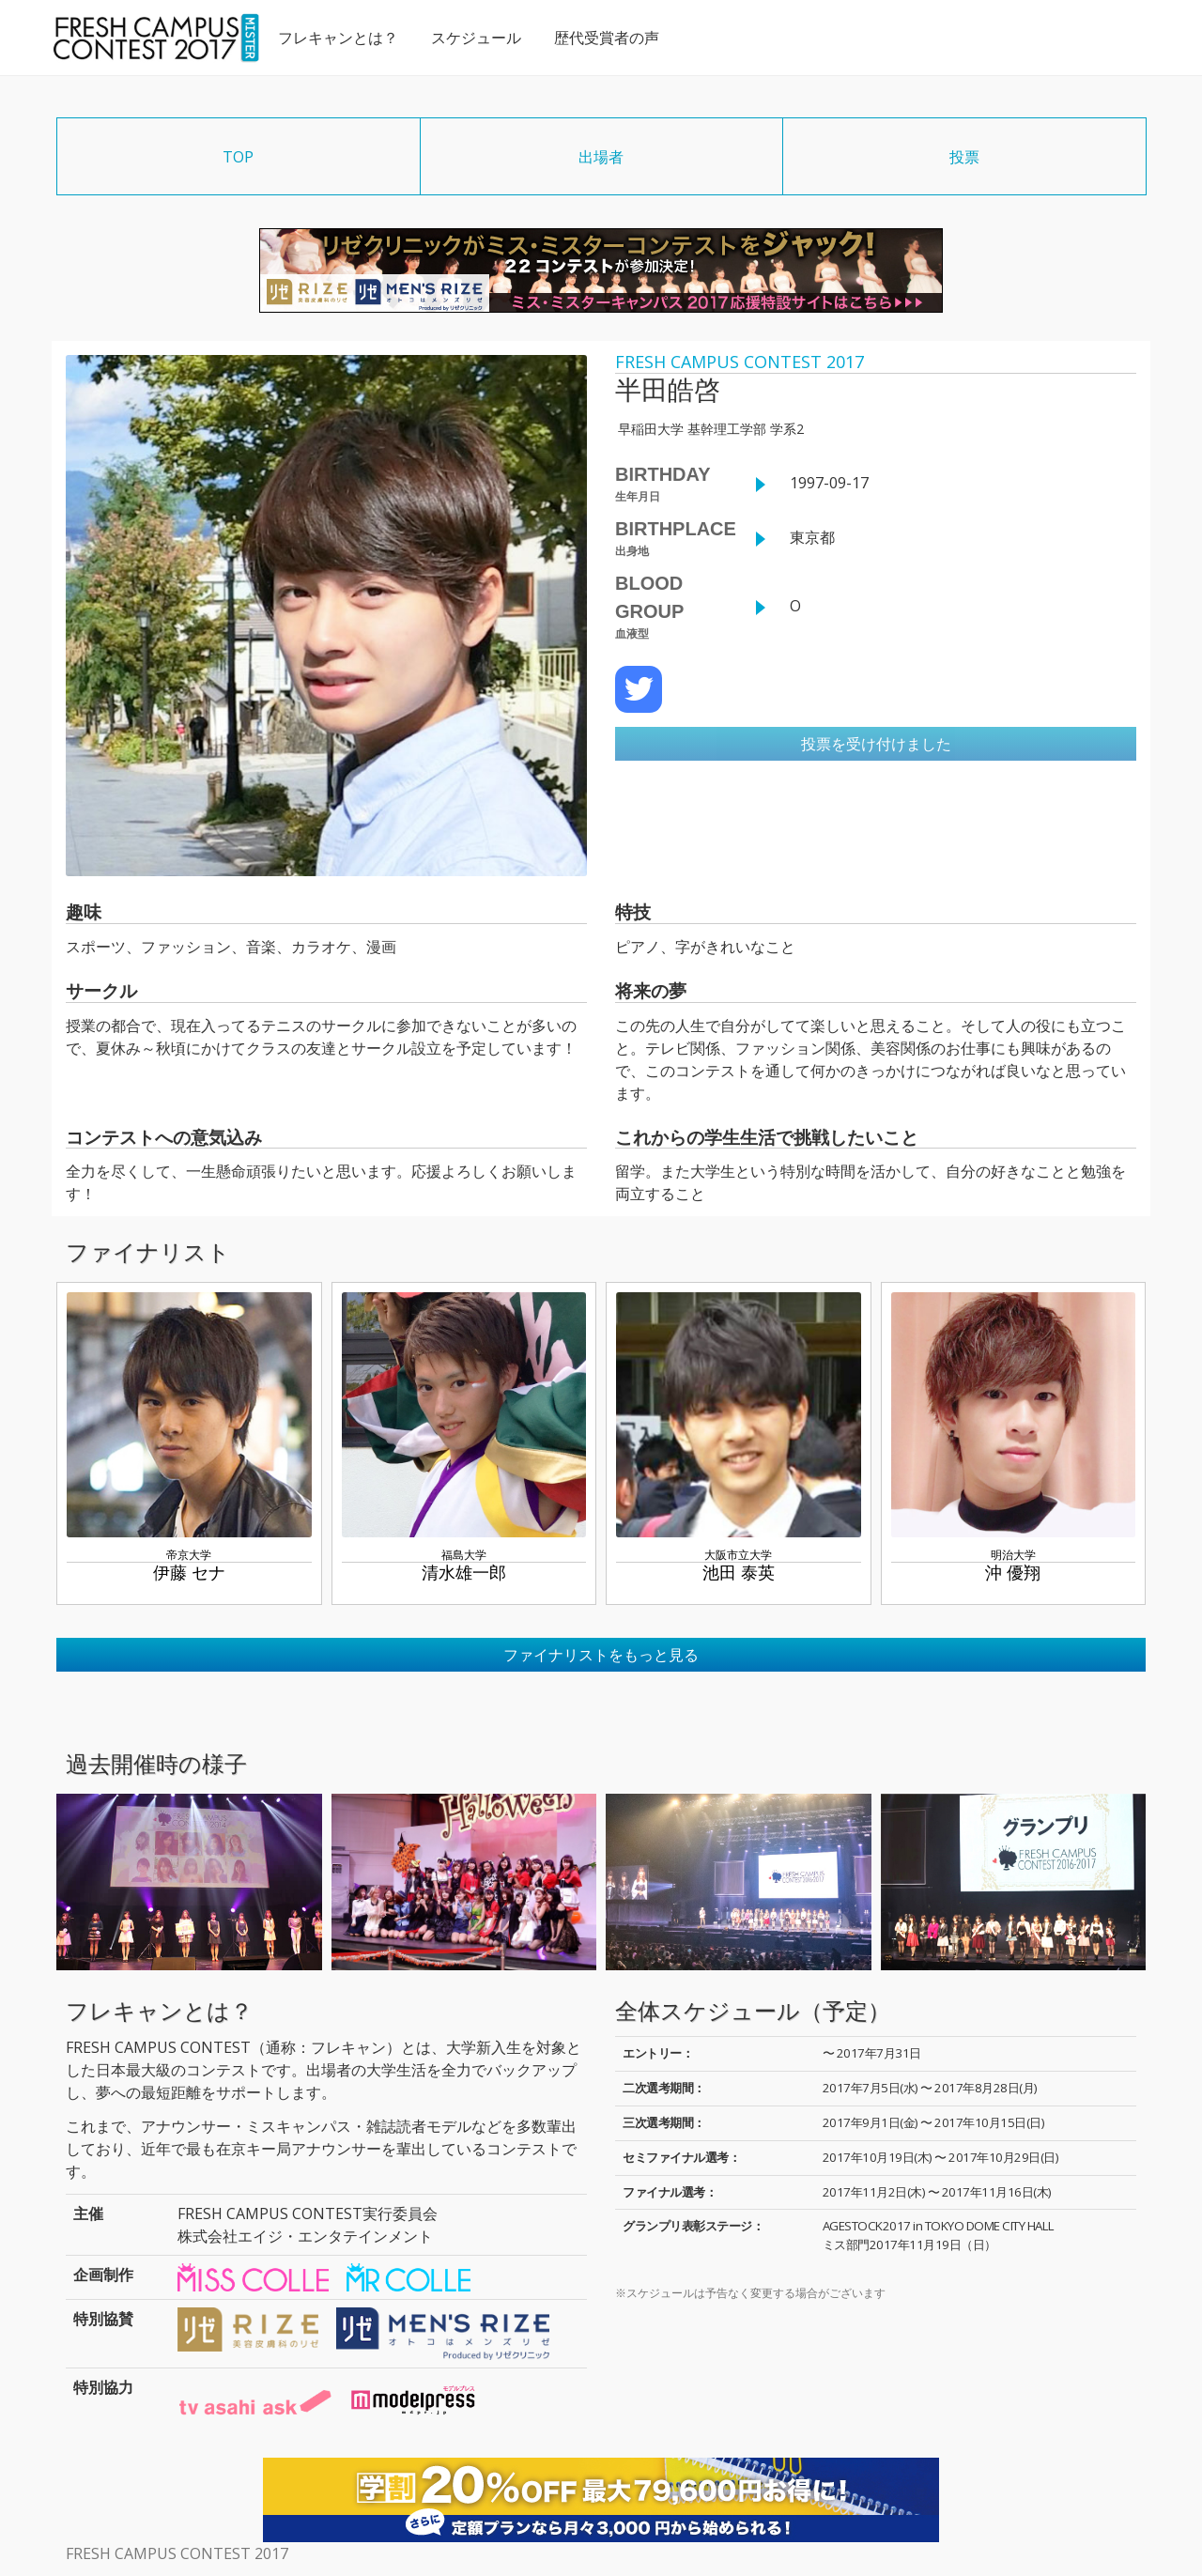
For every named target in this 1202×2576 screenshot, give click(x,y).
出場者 (601, 157)
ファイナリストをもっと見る (601, 1654)
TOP (238, 157)
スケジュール (475, 37)
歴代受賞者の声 (605, 37)
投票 (964, 157)
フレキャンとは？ (337, 37)
